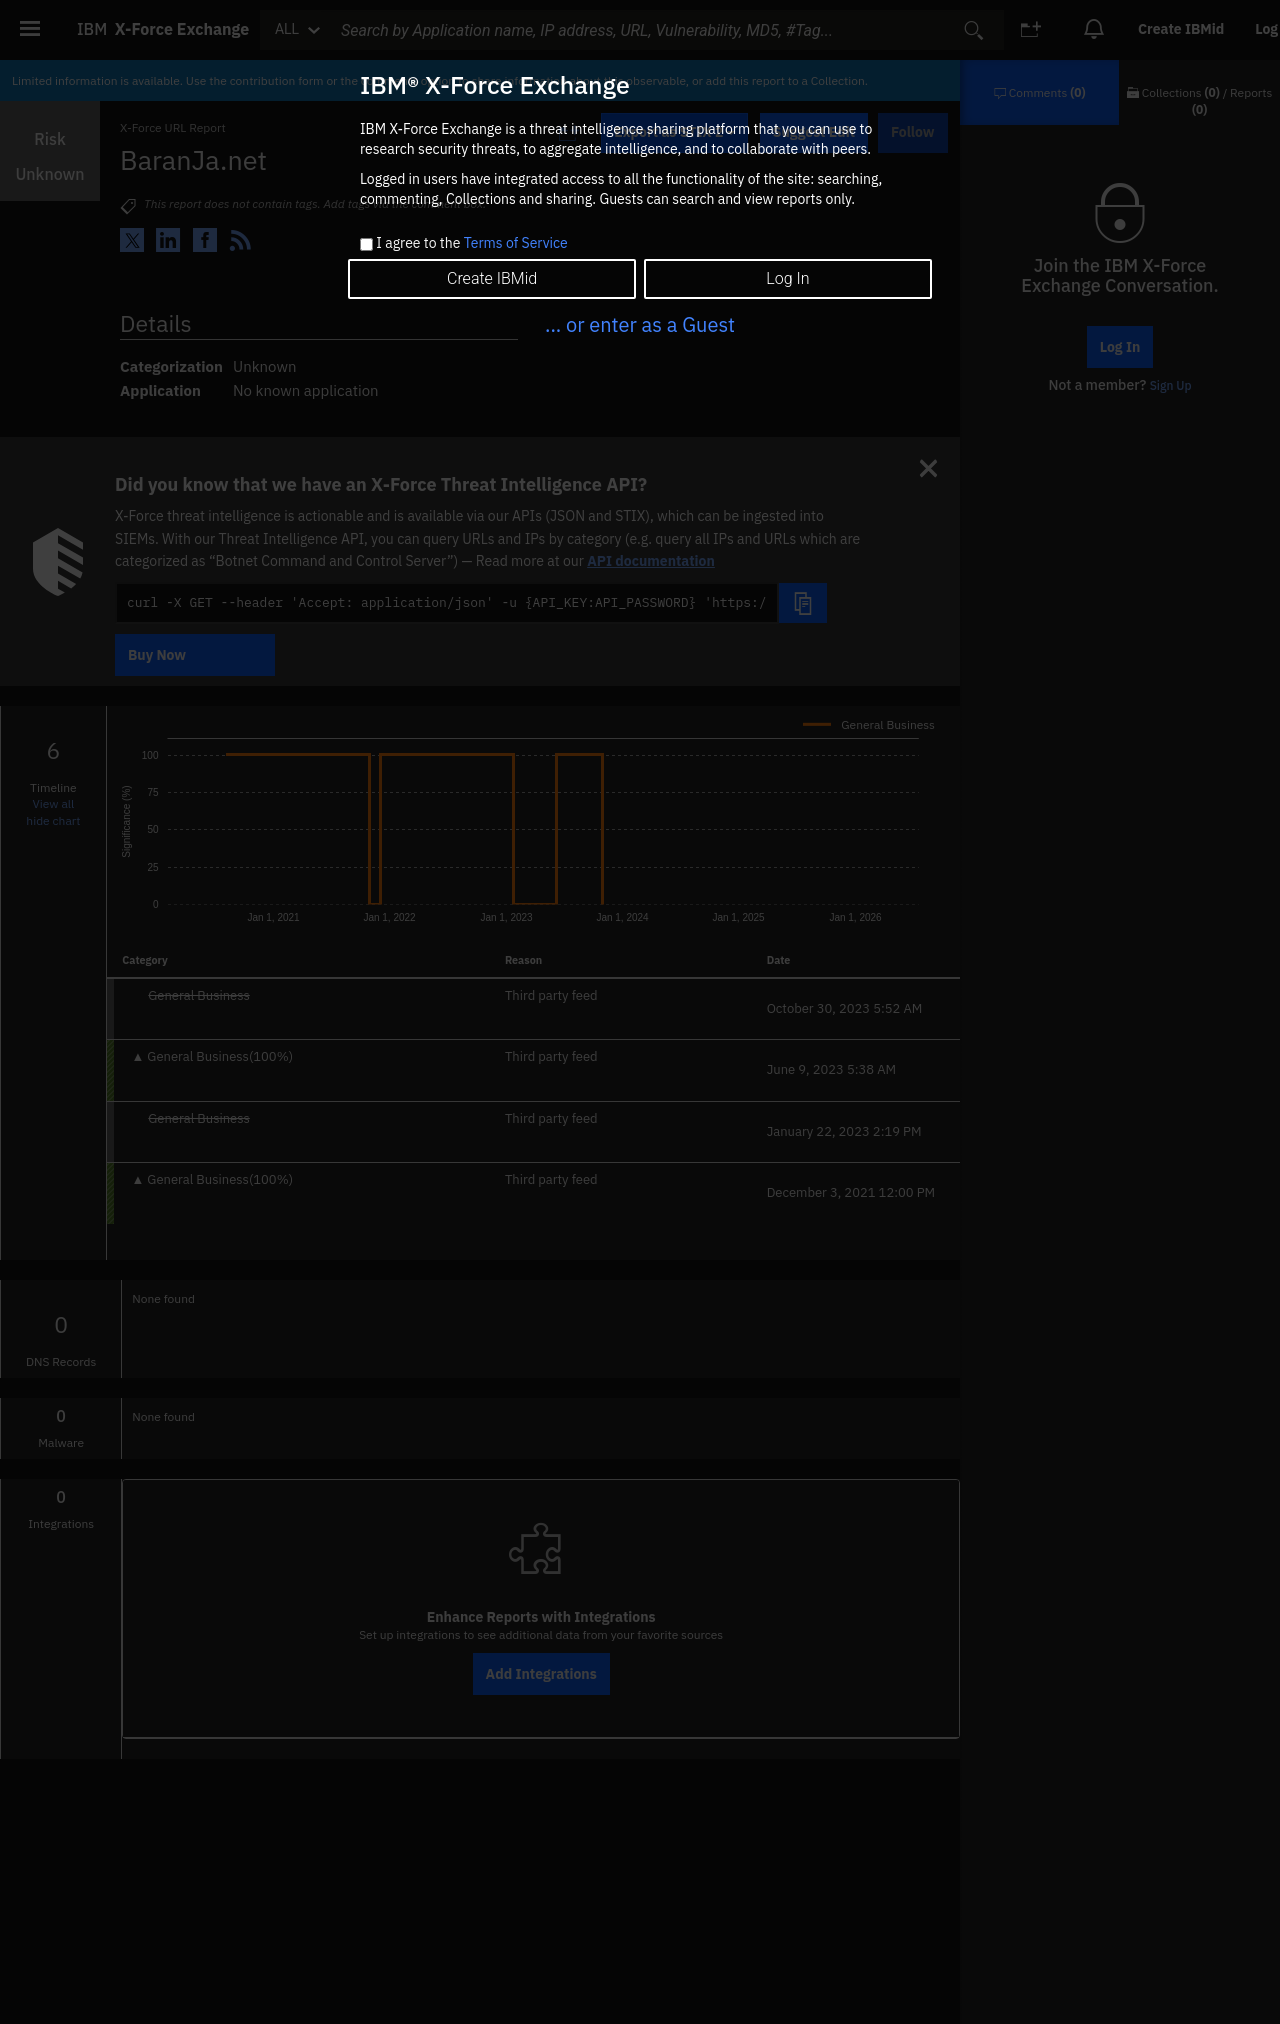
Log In (787, 278)
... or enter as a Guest (640, 324)
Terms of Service (516, 243)
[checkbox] (366, 244)
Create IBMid (492, 278)
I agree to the (471, 244)
